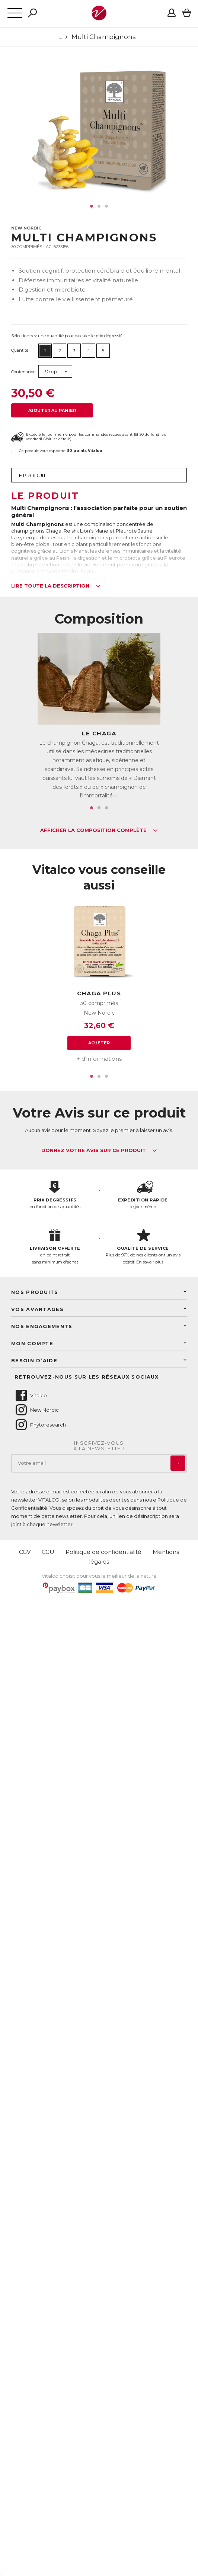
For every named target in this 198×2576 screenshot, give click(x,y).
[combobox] (55, 371)
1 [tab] (91, 206)
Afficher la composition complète (99, 830)
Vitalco (31, 1395)
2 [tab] (99, 206)
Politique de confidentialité (103, 1551)
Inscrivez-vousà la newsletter (99, 1446)
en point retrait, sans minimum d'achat (55, 1247)
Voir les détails (57, 438)
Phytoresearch (40, 1424)
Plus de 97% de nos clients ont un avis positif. (143, 1247)
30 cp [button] (50, 371)
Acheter (99, 1042)
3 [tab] (106, 206)
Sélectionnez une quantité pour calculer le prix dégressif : (67, 335)
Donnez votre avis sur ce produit (99, 1150)
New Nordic (26, 228)
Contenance (23, 371)
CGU (48, 1551)
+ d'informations (99, 1058)
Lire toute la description (55, 586)
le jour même (143, 1195)
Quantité (19, 350)
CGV (25, 1551)
